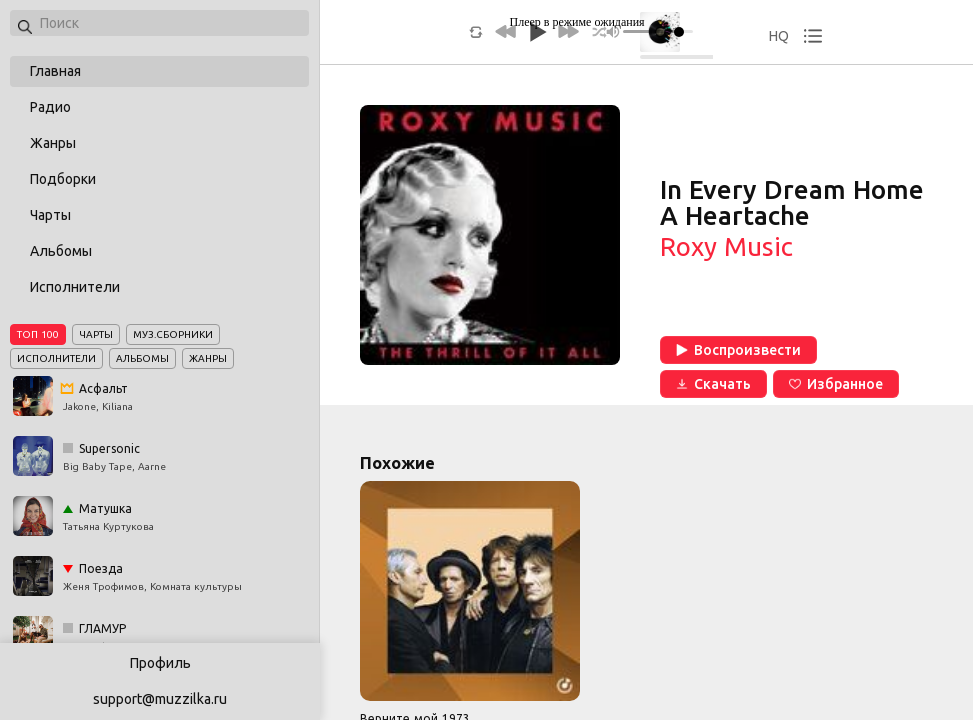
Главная (55, 71)
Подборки (63, 179)
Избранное (836, 384)
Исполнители (75, 287)
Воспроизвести (738, 350)
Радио (50, 107)
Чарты (50, 215)
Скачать (713, 384)
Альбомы (61, 251)
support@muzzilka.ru (160, 699)
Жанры (53, 143)
